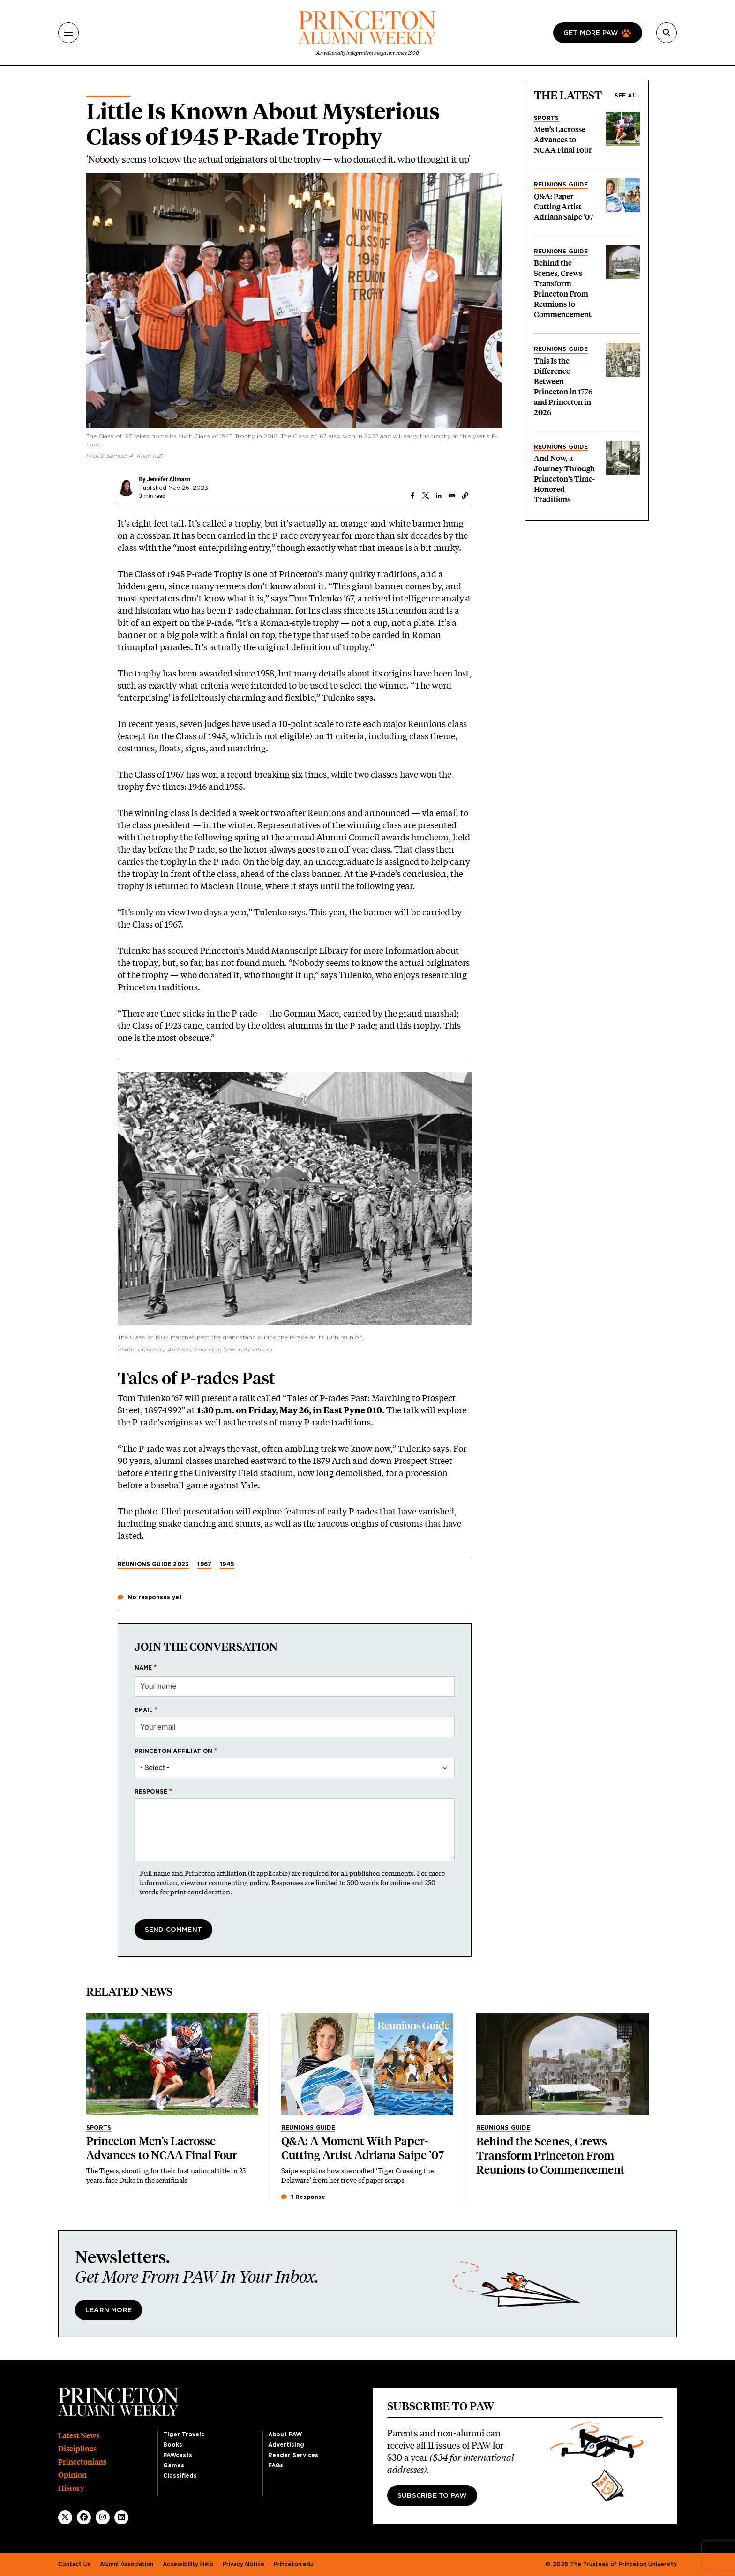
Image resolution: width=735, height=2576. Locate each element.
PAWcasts (177, 2455)
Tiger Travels (183, 2434)
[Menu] (68, 32)
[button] (465, 495)
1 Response (303, 2197)
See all (627, 95)
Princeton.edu (294, 2564)
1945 (227, 1564)
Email (144, 1710)
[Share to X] (425, 495)
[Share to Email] (452, 495)
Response (151, 1792)
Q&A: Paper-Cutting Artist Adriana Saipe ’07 (563, 207)
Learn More (108, 2310)
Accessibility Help (188, 2564)
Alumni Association (126, 2564)
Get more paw (590, 33)
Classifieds (180, 2476)
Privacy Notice (243, 2564)
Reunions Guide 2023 (153, 1564)
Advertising (286, 2445)
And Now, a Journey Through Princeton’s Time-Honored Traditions (564, 479)
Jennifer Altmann (168, 479)
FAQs (275, 2465)
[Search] (666, 32)
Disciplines (77, 2448)
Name (143, 1667)
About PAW (285, 2434)
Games (173, 2465)
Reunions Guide (561, 184)
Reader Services (293, 2455)
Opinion (72, 2475)
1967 (204, 1564)
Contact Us (74, 2564)
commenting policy (238, 1882)
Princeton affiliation (174, 1751)
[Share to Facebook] (412, 495)
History (71, 2488)
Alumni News (108, 92)
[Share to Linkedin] (438, 495)
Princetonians (82, 2461)
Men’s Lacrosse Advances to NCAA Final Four (563, 140)
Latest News (78, 2435)
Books (172, 2445)
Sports (546, 118)
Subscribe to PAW (432, 2496)
